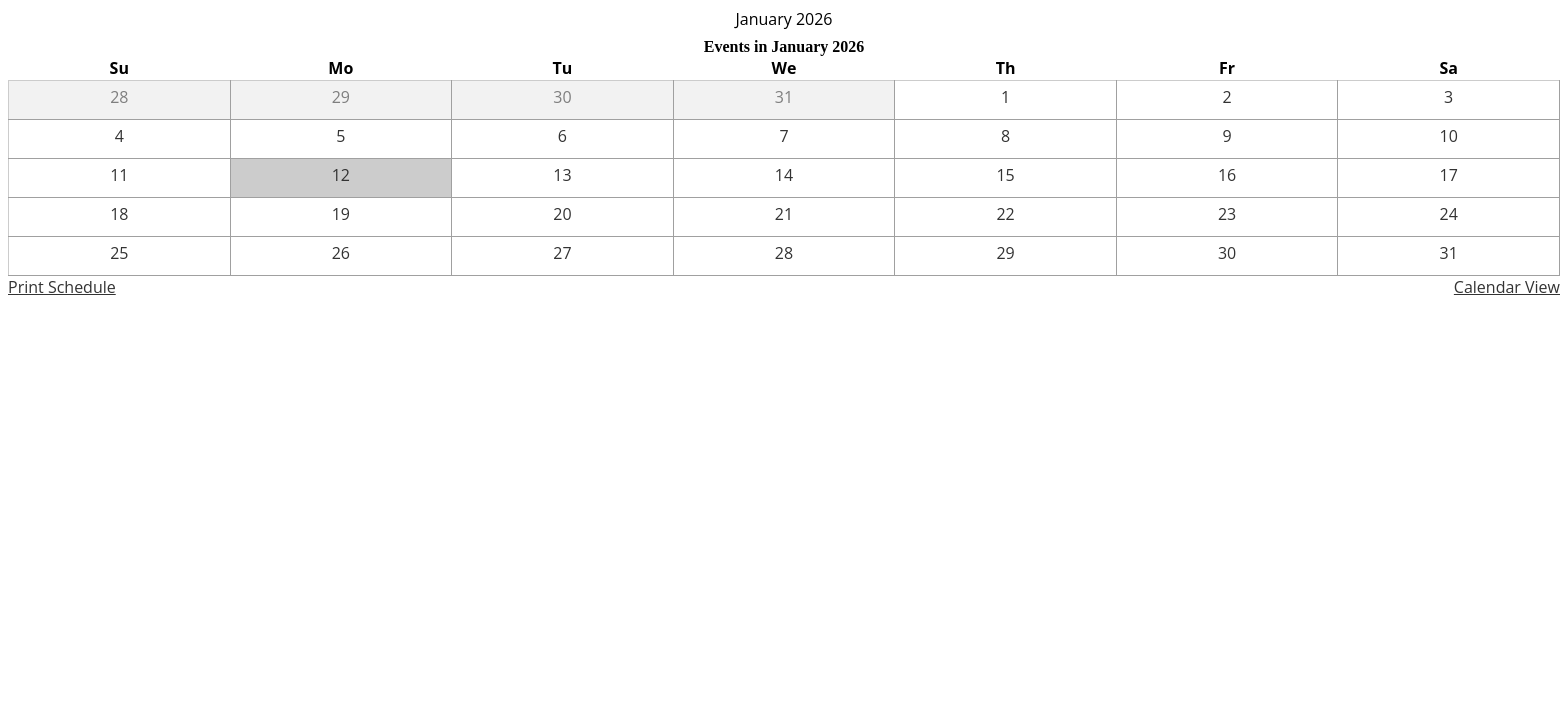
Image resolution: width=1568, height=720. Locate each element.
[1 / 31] (1448, 256)
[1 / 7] (784, 139)
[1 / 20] (562, 217)
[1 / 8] (1005, 139)
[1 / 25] (119, 256)
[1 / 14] (784, 178)
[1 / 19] (341, 217)
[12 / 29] (341, 100)
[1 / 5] (341, 139)
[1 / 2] (1227, 100)
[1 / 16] (1227, 178)
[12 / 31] (784, 100)
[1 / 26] (341, 256)
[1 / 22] (1005, 217)
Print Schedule (62, 287)
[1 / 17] (1448, 178)
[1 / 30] (1227, 256)
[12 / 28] (119, 100)
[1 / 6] (562, 139)
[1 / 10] (1448, 139)
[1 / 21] (784, 217)
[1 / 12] (341, 178)
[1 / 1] (1005, 100)
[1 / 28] (784, 256)
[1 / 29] (1005, 256)
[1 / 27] (562, 256)
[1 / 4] (119, 139)
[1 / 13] (562, 178)
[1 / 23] (1227, 217)
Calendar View (1507, 287)
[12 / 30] (562, 100)
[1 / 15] (1005, 178)
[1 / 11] (119, 178)
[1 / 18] (119, 217)
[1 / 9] (1227, 139)
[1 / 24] (1448, 217)
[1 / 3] (1448, 100)
